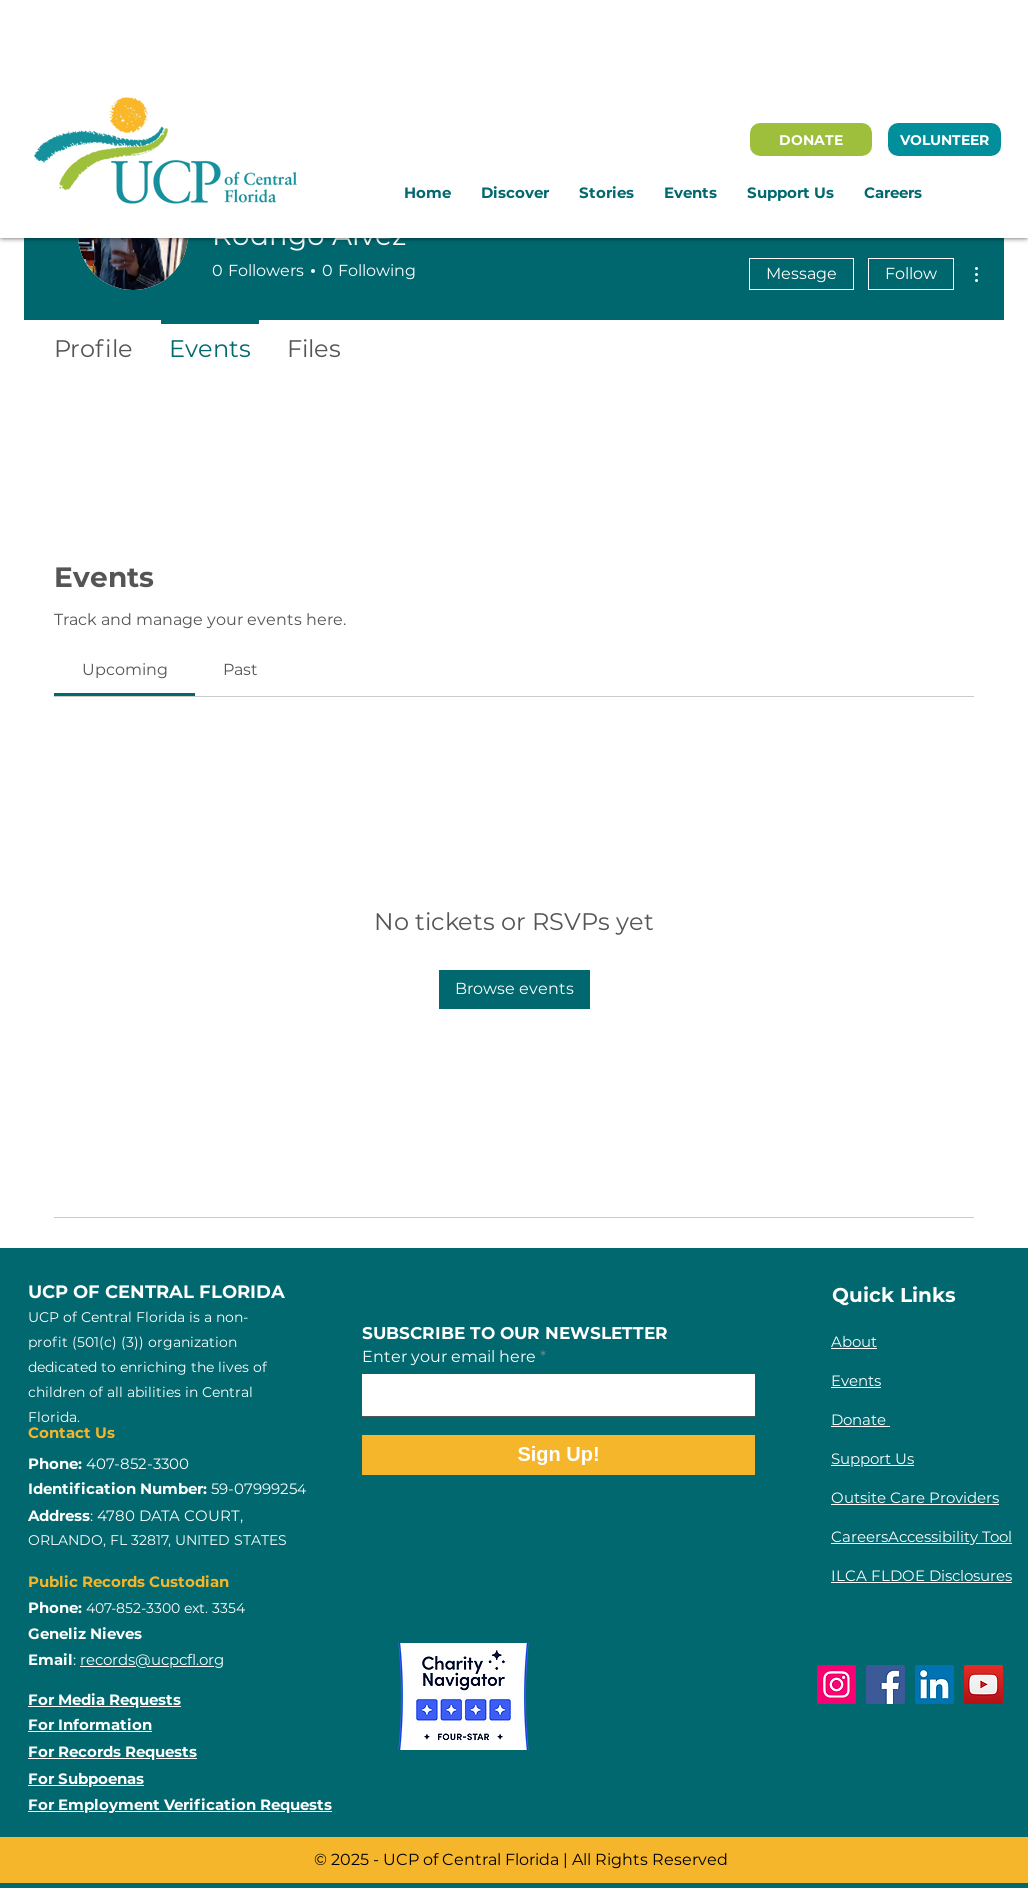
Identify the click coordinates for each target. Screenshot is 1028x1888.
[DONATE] (811, 139)
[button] (515, 193)
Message (801, 273)
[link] (125, 669)
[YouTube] (983, 1684)
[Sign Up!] (558, 1455)
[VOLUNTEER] (944, 139)
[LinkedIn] (934, 1684)
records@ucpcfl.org (152, 1659)
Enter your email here (449, 1357)
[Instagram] (836, 1684)
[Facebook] (885, 1684)
